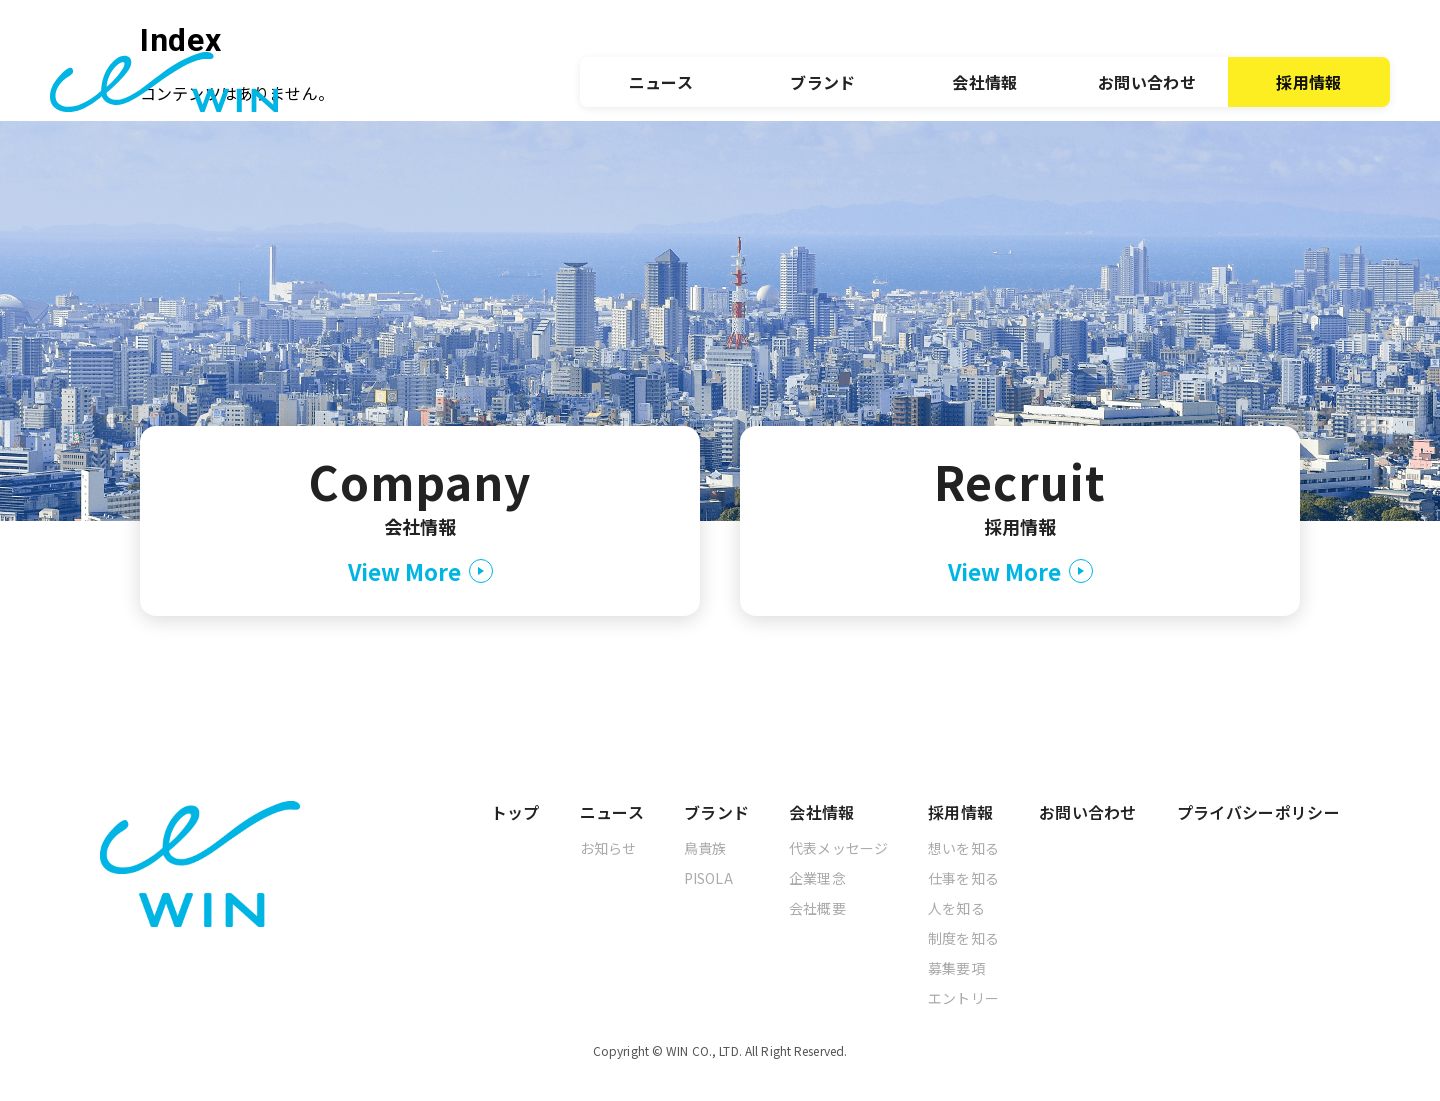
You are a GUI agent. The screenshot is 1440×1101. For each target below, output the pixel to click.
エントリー (963, 998)
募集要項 (956, 968)
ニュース (661, 82)
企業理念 (817, 878)
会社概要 (817, 908)
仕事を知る (963, 878)
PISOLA (708, 878)
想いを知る (963, 848)
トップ (515, 812)
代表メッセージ (838, 848)
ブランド (822, 82)
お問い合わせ (1147, 82)
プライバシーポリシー (1258, 812)
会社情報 (984, 82)
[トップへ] (164, 82)
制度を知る (963, 938)
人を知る (956, 908)
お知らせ (608, 848)
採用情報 (1308, 82)
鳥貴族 (705, 848)
